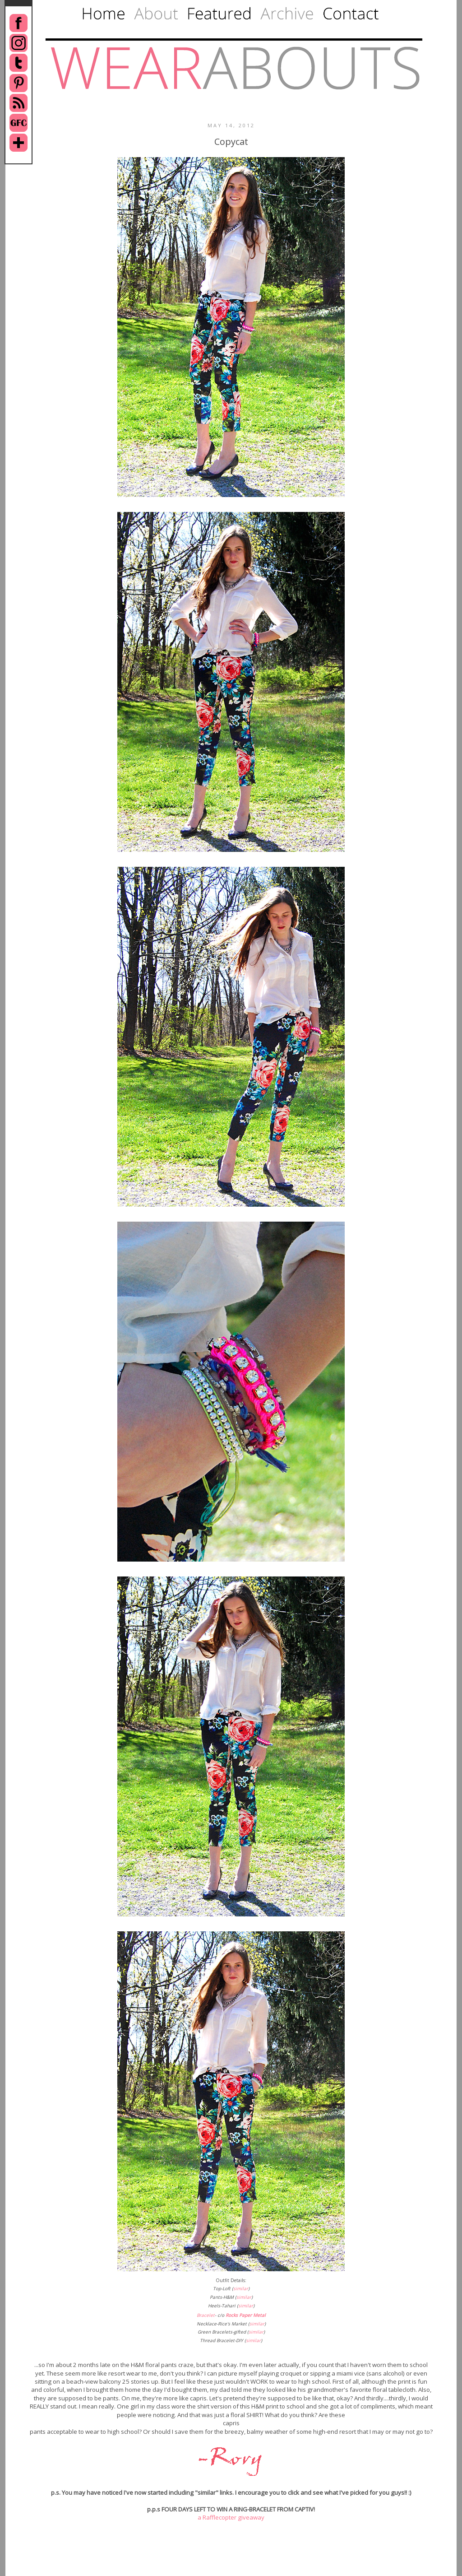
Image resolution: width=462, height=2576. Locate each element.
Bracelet (206, 2315)
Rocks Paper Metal (246, 2315)
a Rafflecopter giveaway (231, 2517)
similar (240, 2288)
